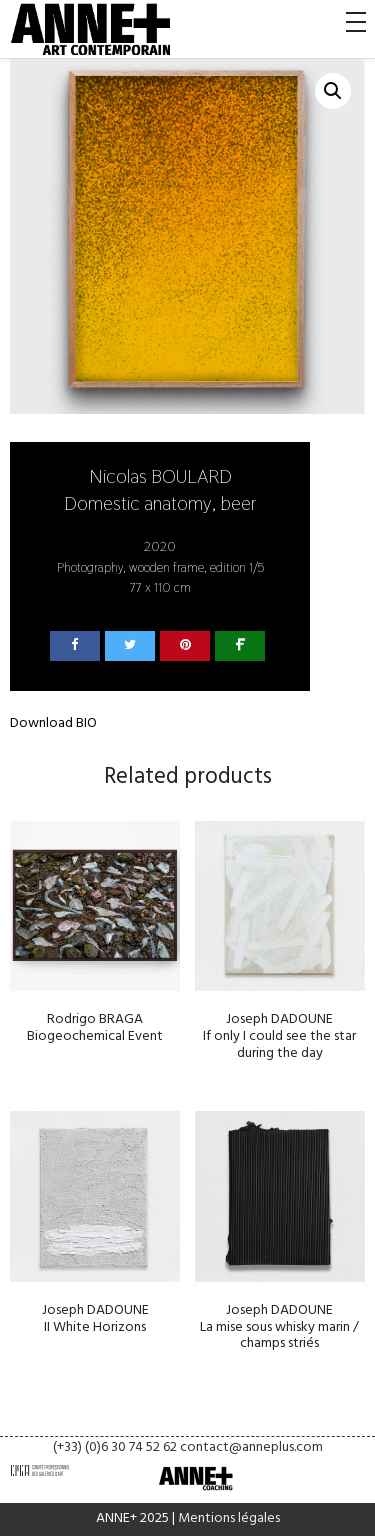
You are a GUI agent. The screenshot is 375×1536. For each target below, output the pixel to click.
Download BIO (53, 723)
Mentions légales (229, 1518)
